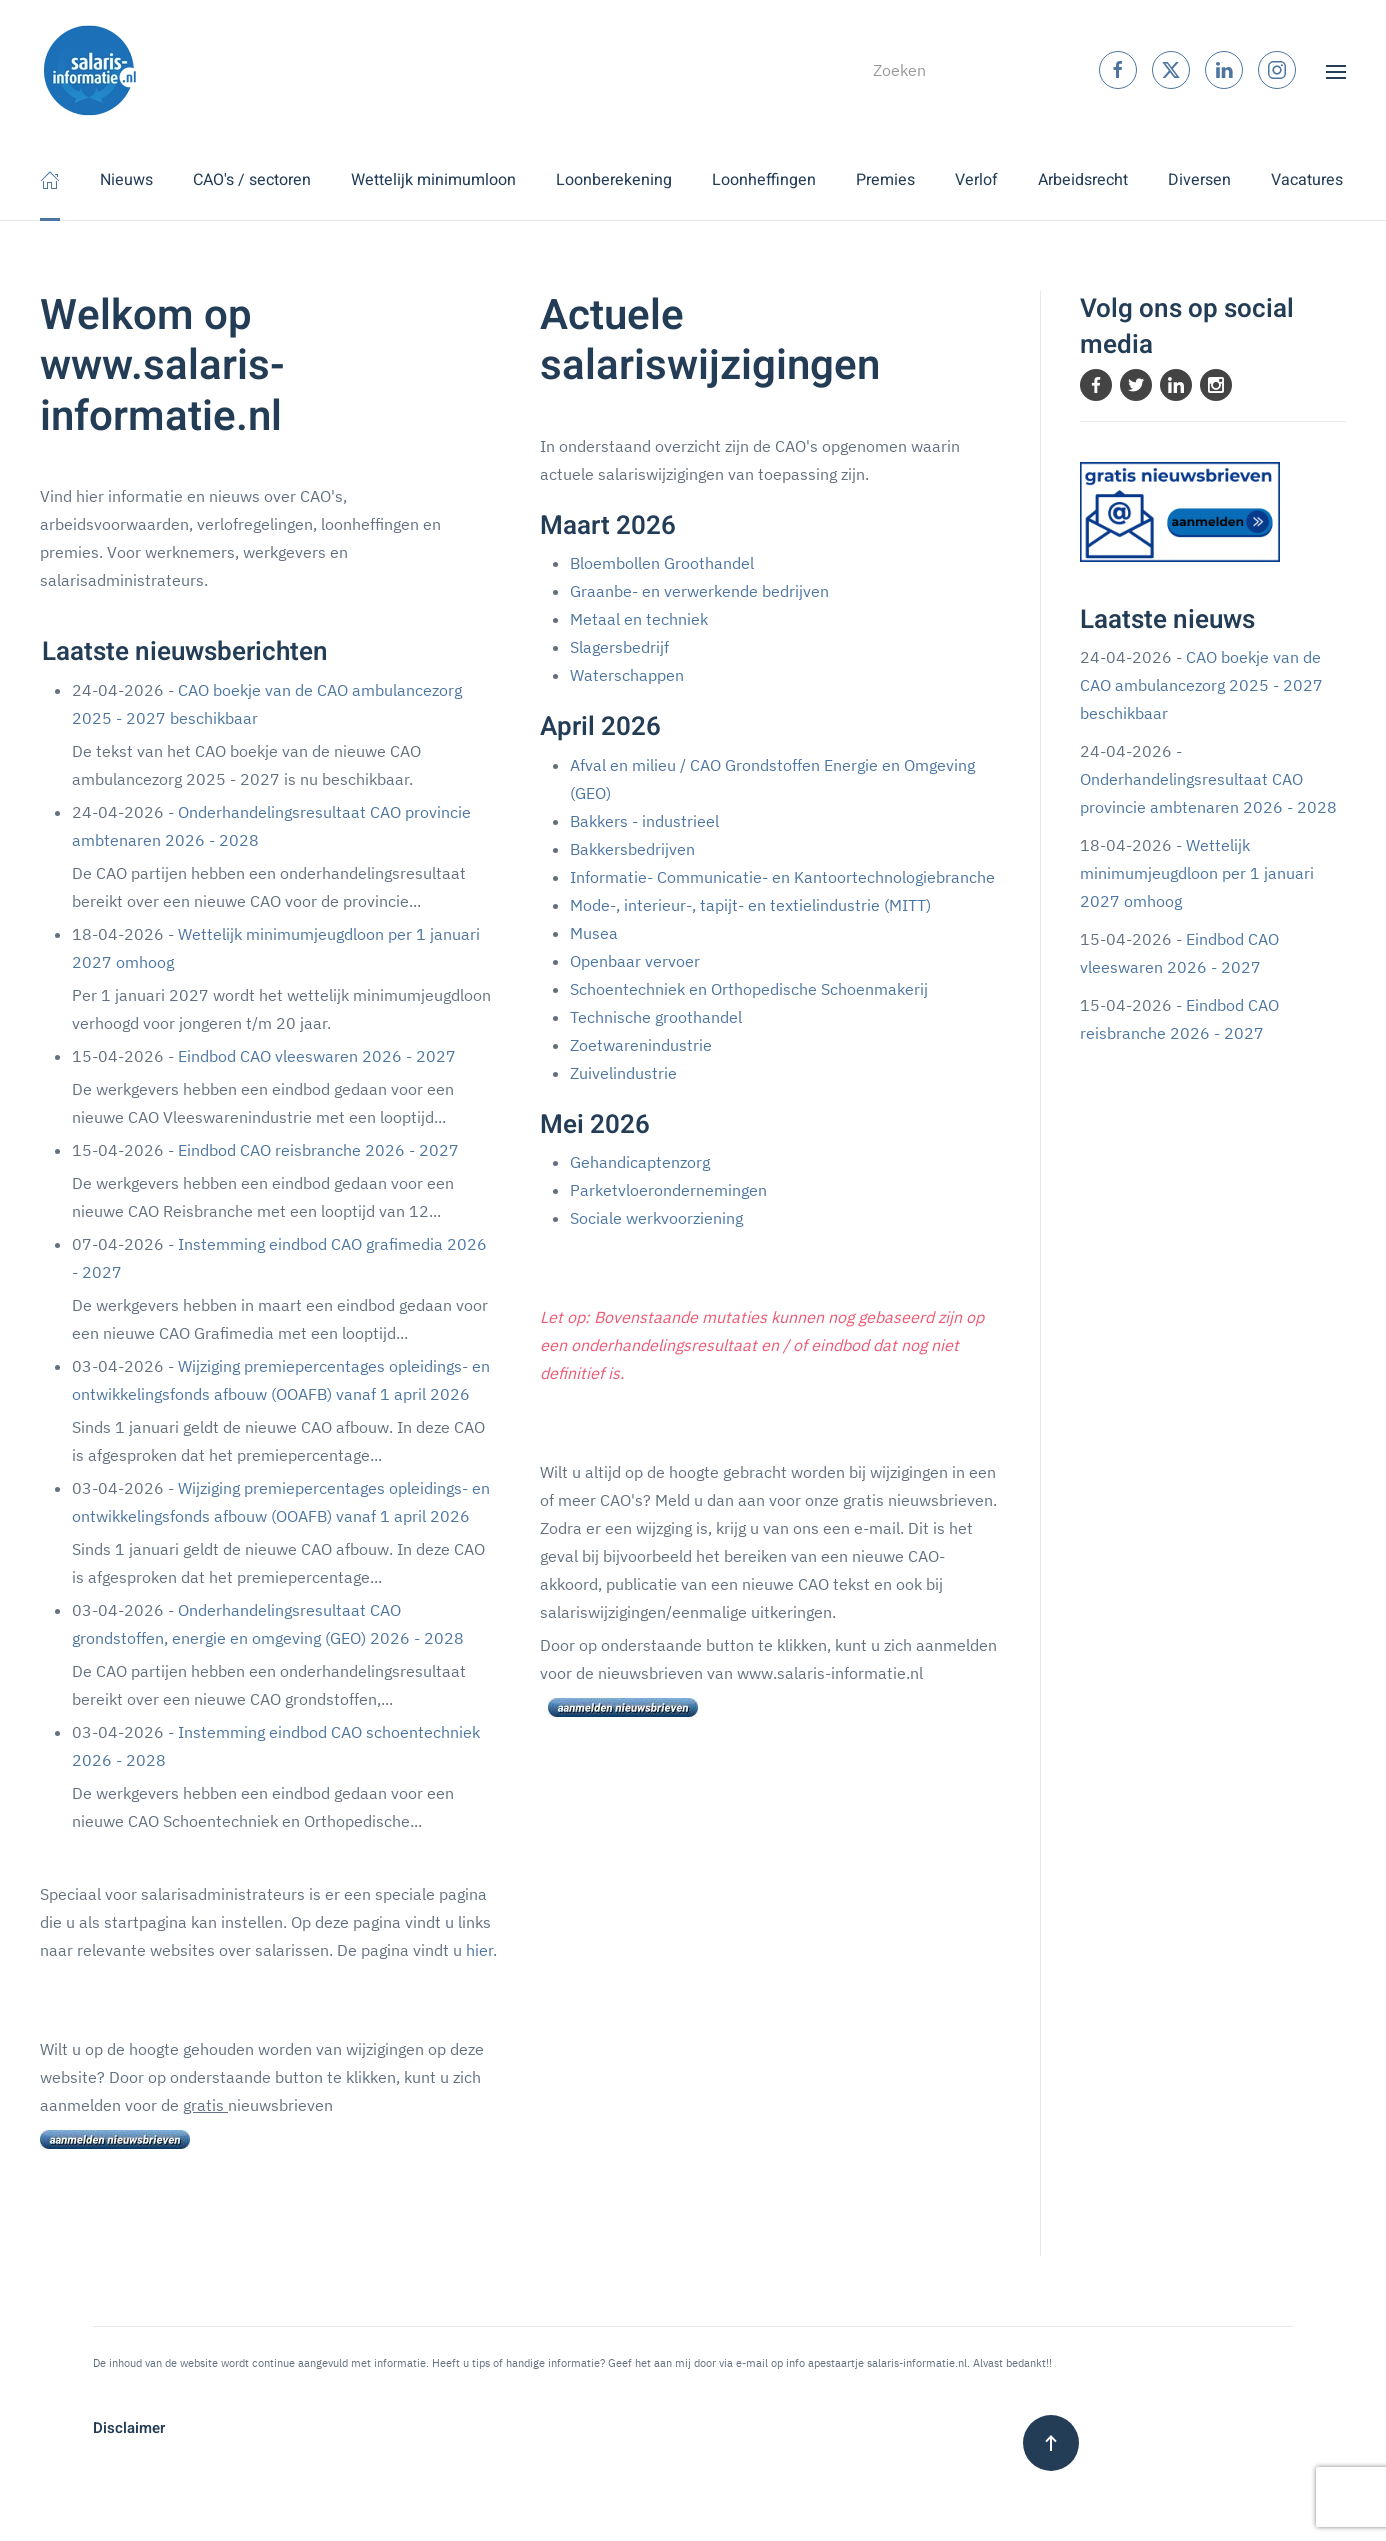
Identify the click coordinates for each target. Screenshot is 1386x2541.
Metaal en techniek (639, 619)
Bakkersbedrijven (632, 849)
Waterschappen (627, 675)
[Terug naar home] (90, 70)
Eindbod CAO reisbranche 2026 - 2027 (318, 1150)
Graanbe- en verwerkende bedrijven (699, 591)
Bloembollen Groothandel (662, 563)
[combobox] (949, 70)
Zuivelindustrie (623, 1073)
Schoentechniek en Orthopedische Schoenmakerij (749, 989)
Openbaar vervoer (635, 961)
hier (479, 1950)
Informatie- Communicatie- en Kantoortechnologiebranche (782, 877)
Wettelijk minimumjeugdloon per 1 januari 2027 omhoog (1197, 873)
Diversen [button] (1199, 180)
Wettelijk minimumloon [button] (433, 180)
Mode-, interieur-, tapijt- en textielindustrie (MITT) (750, 905)
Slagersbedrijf (619, 647)
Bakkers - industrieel (644, 821)
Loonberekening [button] (614, 180)
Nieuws (126, 180)
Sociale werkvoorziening (656, 1218)
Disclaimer (129, 2428)
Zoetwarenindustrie (641, 1045)
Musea (594, 933)
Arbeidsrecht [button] (1083, 180)
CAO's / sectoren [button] (252, 180)
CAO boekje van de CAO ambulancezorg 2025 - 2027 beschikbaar (1201, 685)
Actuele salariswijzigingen (710, 341)
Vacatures (1307, 180)
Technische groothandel (656, 1017)
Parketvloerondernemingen (668, 1190)
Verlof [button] (976, 180)
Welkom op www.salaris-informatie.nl (162, 366)
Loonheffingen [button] (764, 180)
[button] (1336, 70)
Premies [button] (885, 180)
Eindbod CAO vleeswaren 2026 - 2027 (317, 1056)
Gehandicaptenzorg (640, 1162)
